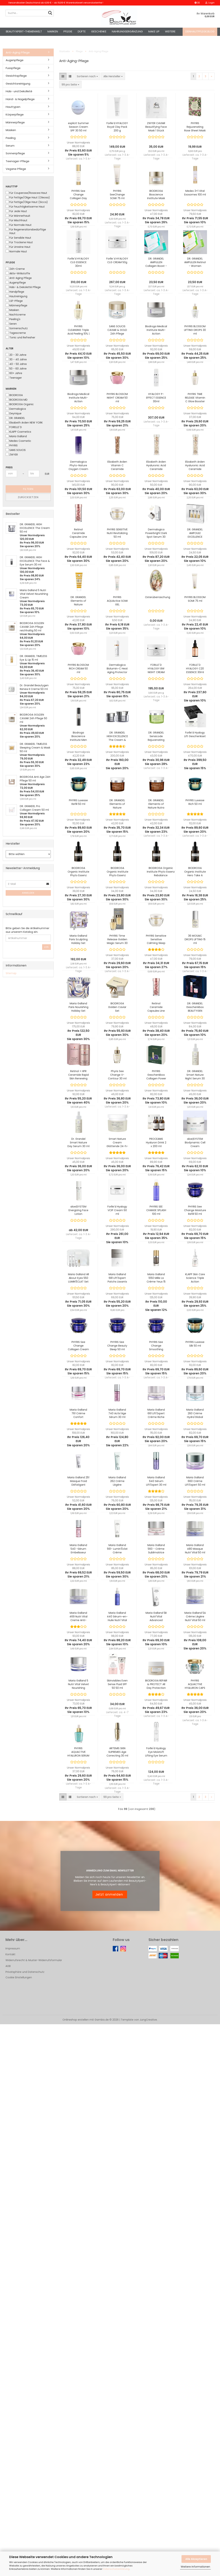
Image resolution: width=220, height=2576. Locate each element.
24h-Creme (15, 269)
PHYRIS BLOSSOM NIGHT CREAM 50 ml (117, 397)
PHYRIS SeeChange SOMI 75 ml (117, 194)
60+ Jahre (14, 373)
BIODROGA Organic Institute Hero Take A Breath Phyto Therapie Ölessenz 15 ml (195, 871)
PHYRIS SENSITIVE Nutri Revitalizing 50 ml (117, 533)
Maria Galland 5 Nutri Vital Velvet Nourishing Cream (78, 1684)
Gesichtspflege (16, 76)
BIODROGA (14, 395)
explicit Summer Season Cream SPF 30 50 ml (78, 126)
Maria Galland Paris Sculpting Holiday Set (78, 939)
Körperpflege (15, 114)
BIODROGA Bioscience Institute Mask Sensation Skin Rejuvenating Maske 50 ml (156, 194)
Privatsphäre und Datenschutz (25, 1972)
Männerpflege (15, 122)
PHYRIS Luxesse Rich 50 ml (195, 802)
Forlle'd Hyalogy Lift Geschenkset (195, 734)
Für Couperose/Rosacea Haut (26, 193)
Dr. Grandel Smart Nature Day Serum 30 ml (78, 1142)
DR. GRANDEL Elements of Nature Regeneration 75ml (78, 600)
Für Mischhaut (16, 220)
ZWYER (12, 454)
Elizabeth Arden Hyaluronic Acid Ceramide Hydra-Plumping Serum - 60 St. (195, 465)
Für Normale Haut (19, 225)
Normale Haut (16, 251)
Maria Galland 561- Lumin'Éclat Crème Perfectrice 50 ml (117, 1548)
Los (46, 947)
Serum (10, 146)
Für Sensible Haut (18, 238)
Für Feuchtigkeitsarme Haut (25, 206)
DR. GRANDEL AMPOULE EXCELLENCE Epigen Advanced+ (195, 533)
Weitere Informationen (195, 2566)
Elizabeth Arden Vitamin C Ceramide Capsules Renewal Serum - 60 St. (117, 465)
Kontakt (10, 1954)
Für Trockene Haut (19, 242)
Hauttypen (13, 107)
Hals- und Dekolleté (19, 91)
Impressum (13, 1948)
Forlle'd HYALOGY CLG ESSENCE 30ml (78, 262)
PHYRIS (12, 445)
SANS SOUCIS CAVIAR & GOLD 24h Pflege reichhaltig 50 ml (117, 329)
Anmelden (28, 892)
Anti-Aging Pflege (18, 52)
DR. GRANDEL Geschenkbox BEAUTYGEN (195, 1007)
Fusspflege (13, 68)
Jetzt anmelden (109, 1894)
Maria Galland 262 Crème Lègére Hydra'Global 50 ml (117, 1481)
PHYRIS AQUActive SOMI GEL (117, 600)
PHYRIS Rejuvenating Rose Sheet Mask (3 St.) (195, 126)
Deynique (13, 413)
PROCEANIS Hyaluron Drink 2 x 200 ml (156, 1142)
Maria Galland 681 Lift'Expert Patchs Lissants (117, 1277)
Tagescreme (16, 333)
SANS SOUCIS (16, 450)
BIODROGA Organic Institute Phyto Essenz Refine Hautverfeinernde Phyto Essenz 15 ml (117, 871)
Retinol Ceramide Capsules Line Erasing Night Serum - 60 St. (78, 533)
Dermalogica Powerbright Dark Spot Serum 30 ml (156, 533)
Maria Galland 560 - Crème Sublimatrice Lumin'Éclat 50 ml (156, 1548)
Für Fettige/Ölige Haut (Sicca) (27, 202)
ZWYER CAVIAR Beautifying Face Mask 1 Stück (156, 126)
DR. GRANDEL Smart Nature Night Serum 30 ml (195, 1074)
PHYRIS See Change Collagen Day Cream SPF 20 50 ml (78, 194)
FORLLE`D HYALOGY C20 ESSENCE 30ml (195, 668)
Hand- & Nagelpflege (20, 99)
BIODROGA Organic (20, 404)
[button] (197, 2)
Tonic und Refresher (20, 337)
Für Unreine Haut (18, 247)
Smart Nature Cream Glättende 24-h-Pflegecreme (117, 1142)
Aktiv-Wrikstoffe (18, 273)
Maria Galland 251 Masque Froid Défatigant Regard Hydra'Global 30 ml (78, 1481)
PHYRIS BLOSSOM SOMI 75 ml (195, 599)
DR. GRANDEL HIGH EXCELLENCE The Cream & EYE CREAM (117, 736)
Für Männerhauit (18, 216)
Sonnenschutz (17, 328)
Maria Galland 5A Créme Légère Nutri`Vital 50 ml (195, 1616)
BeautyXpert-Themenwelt (24, 31)
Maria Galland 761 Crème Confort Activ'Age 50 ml (78, 1413)
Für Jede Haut (16, 211)
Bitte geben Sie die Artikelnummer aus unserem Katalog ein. (27, 930)
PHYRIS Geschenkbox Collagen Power (156, 1074)
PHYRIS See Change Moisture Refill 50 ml (195, 1210)
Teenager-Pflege (17, 161)
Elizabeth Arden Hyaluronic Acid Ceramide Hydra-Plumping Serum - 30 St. (156, 465)
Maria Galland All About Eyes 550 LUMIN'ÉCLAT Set (78, 1277)
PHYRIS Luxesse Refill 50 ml (78, 802)
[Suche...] (50, 13)
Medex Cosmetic (18, 441)
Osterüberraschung (157, 597)
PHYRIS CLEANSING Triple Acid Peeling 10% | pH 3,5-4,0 (78, 329)
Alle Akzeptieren (196, 2559)
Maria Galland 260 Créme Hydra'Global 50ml (195, 1413)
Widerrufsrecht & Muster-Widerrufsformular (34, 1960)
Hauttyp (12, 186)
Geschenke (98, 31)
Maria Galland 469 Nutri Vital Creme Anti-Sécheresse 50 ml (78, 1616)
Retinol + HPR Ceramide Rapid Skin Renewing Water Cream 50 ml (78, 1074)
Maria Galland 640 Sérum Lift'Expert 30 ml (156, 1481)
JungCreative (148, 2019)
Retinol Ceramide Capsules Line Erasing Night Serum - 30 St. (156, 1007)
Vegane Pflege (16, 169)
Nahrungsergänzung (127, 31)
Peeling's (13, 319)
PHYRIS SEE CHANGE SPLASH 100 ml (156, 1210)
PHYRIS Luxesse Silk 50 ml (195, 1343)
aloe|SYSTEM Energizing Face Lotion (78, 1210)
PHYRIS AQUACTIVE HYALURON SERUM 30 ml (78, 1751)
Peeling (11, 138)
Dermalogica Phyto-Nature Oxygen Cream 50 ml (78, 465)
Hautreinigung (16, 296)
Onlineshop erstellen (76, 2019)
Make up (154, 31)
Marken (52, 31)
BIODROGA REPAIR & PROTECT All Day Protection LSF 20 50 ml (156, 1684)
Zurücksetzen (28, 497)
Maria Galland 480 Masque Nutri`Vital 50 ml (195, 1548)
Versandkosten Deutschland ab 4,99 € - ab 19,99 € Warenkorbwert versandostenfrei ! (55, 2)
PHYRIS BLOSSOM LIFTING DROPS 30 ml (195, 329)
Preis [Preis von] (9, 467)
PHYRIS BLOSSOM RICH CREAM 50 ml (78, 668)
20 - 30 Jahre (16, 355)
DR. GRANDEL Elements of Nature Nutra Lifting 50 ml (156, 803)
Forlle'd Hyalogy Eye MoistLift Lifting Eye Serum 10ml (156, 1751)
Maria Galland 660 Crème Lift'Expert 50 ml (195, 1481)
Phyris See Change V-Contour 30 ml (117, 1074)
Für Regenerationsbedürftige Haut (26, 231)
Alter (9, 348)
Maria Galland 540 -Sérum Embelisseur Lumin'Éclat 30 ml (78, 1548)
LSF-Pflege (14, 301)
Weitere (170, 31)
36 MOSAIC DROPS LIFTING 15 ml (195, 939)
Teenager (14, 378)
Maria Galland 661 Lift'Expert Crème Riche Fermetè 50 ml (156, 1413)
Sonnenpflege (15, 153)
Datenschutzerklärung (116, 2569)
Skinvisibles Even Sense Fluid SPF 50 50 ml (117, 1684)
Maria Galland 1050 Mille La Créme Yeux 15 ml (156, 1277)
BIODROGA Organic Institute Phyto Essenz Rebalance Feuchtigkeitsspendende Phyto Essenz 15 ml (161, 871)
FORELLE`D (14, 427)
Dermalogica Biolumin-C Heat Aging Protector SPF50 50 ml (117, 668)
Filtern (28, 489)
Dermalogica (16, 409)
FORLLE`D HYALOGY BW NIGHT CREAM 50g (156, 668)
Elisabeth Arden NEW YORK (24, 422)
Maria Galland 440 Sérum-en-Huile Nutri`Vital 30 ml (117, 1616)
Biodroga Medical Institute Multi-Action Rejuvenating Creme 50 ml (156, 329)
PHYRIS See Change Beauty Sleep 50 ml (117, 1345)
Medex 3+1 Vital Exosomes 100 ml (195, 192)
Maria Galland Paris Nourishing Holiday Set (78, 1007)
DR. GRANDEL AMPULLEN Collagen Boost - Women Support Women (156, 262)
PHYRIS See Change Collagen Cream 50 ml (78, 1345)
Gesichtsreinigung (18, 83)
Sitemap (11, 973)
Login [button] (209, 2)
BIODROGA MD (16, 400)
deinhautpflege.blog (199, 31)
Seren (11, 324)
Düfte (82, 31)
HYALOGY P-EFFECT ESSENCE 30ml (156, 397)
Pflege (67, 31)
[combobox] (87, 76)
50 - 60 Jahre (16, 368)
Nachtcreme (16, 314)
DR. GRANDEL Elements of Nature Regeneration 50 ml (117, 803)
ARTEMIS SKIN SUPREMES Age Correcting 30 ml (117, 1751)
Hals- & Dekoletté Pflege (23, 287)
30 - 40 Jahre (16, 359)
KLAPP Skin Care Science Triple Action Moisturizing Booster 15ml (195, 1277)
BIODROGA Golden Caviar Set (117, 1007)
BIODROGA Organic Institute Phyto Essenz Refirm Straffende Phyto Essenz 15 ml (78, 871)
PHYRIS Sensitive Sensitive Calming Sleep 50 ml (156, 939)
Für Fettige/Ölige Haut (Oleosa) (28, 197)
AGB (8, 1966)
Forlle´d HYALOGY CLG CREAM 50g (117, 260)
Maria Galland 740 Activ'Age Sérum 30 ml (117, 1413)
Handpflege (15, 292)
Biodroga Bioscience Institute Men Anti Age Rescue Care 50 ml (78, 736)
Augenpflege (14, 60)
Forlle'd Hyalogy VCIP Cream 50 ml (117, 1210)
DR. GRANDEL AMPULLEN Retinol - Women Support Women (195, 262)
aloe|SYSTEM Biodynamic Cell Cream (195, 1142)
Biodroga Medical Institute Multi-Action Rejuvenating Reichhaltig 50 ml (78, 397)
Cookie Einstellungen (19, 1977)
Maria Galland (16, 436)
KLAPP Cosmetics (18, 432)
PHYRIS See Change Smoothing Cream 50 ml (156, 1345)
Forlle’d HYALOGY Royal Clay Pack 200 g (117, 126)
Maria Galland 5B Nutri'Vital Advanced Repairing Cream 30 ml (156, 1616)
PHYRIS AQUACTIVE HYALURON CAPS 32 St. (195, 1684)
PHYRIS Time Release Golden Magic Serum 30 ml (117, 939)
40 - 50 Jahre (16, 364)
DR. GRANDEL (15, 418)
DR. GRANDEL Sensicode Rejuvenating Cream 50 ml (156, 736)
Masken (11, 130)
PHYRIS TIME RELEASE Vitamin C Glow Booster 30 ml (195, 397)
